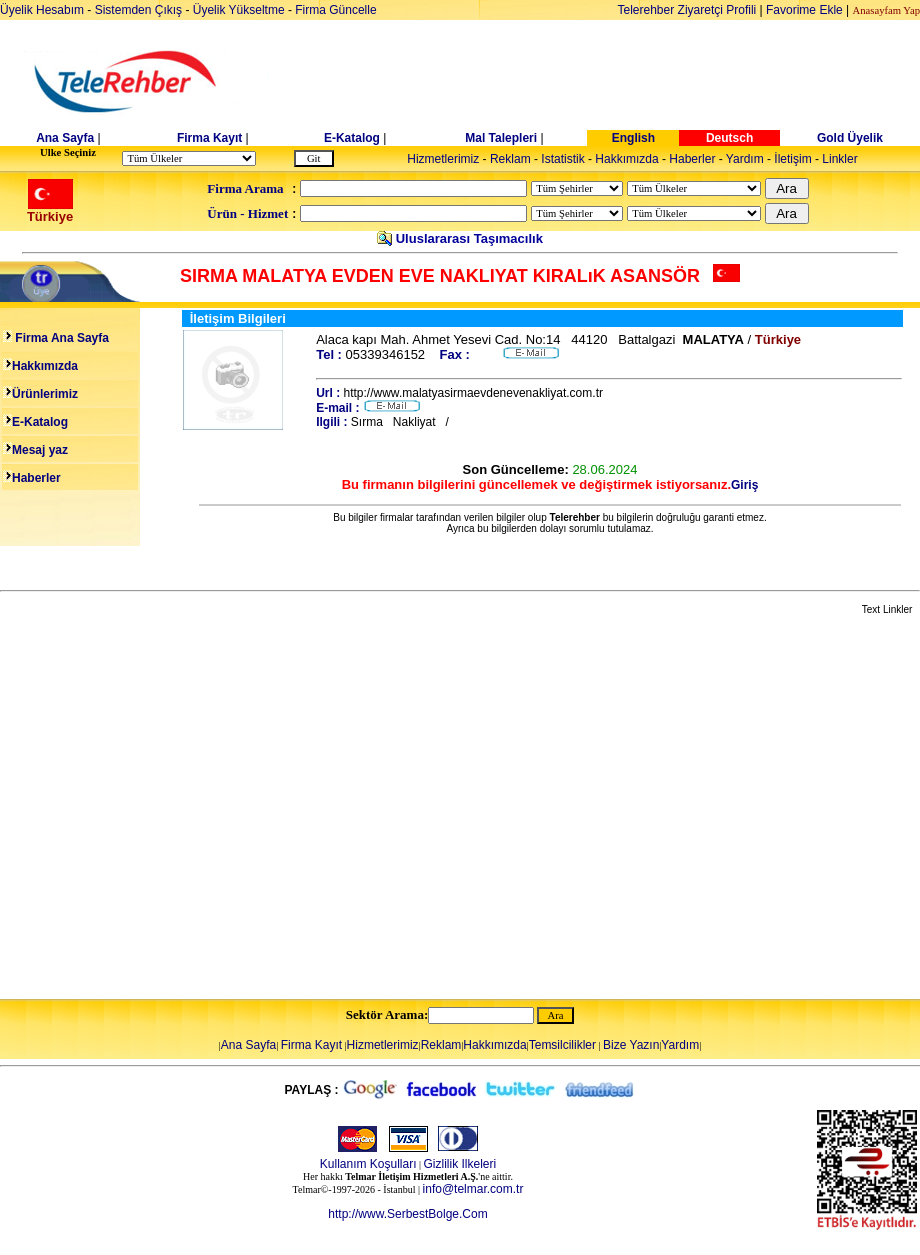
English (633, 138)
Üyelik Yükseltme (239, 10)
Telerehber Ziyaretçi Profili (687, 10)
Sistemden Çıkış (138, 10)
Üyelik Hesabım (42, 10)
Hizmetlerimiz (443, 159)
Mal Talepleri (501, 138)
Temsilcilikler (562, 1045)
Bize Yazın (631, 1045)
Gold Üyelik (850, 138)
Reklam (510, 159)
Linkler (839, 159)
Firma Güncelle (335, 10)
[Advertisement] (187, 808)
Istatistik (562, 159)
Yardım (745, 159)
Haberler (692, 159)
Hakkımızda (626, 159)
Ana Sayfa (65, 138)
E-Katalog (352, 138)
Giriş (744, 485)
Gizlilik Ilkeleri (460, 1164)
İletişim (792, 159)
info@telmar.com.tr (473, 1189)
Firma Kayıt (209, 138)
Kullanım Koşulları (368, 1164)
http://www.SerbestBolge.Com (407, 1214)
